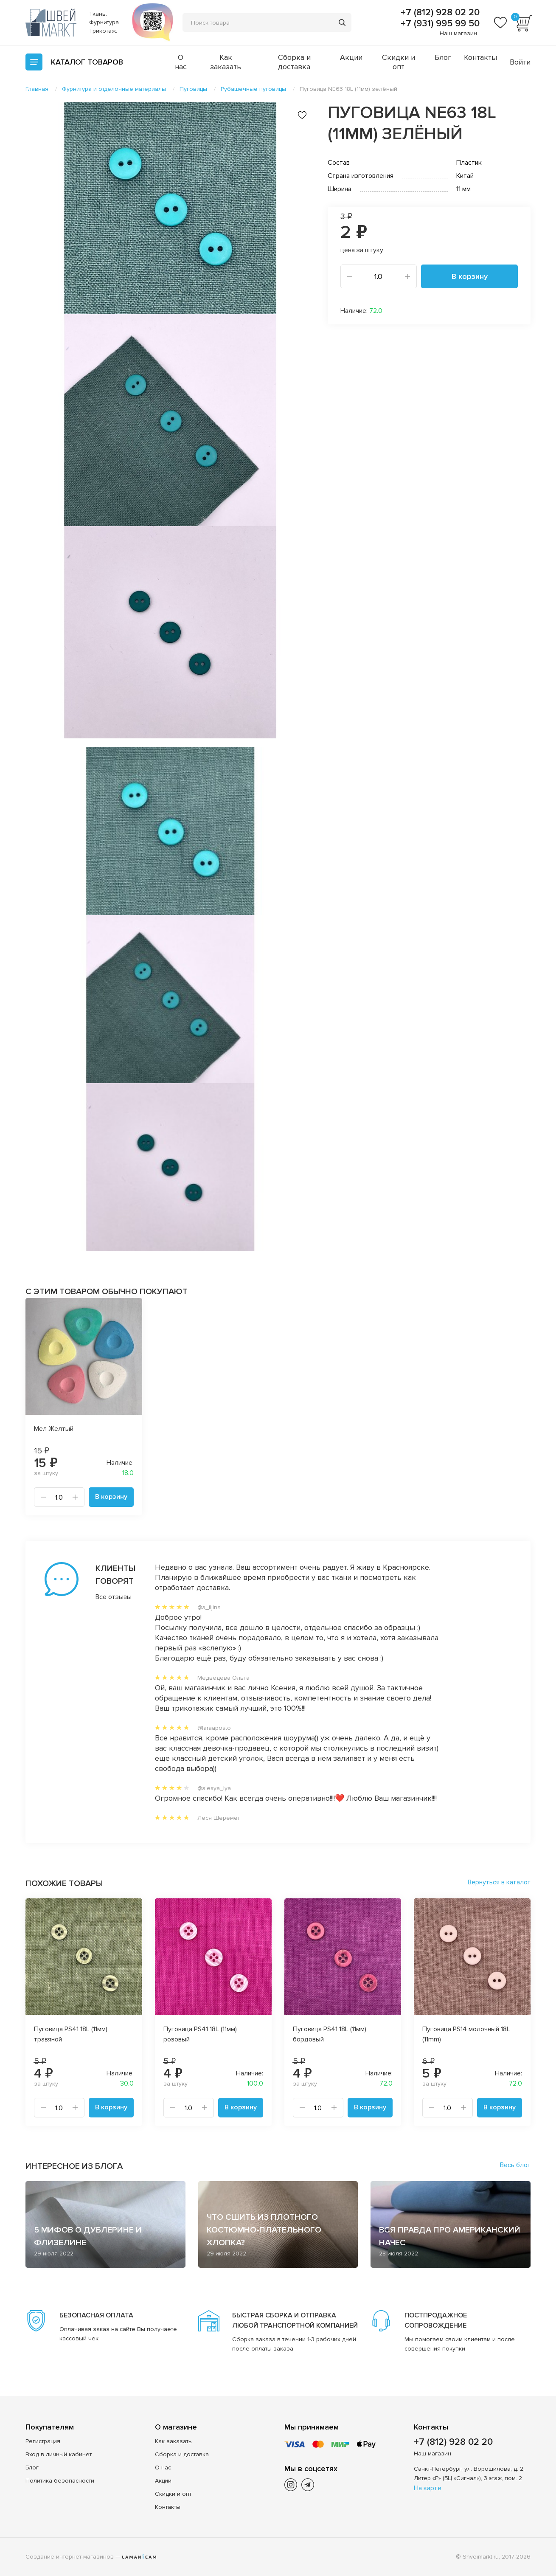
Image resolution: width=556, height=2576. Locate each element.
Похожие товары (64, 1883)
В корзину (470, 276)
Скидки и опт (398, 62)
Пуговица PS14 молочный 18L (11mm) (466, 2034)
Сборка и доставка (294, 62)
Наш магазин (458, 33)
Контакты (480, 57)
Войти (520, 62)
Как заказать (225, 62)
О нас (181, 62)
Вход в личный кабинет (58, 2454)
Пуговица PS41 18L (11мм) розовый (200, 2034)
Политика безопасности (59, 2480)
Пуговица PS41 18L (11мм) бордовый (329, 2034)
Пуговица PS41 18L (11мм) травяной (70, 2034)
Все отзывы (113, 1597)
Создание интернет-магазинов (69, 2556)
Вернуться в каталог (499, 1882)
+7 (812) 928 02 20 (439, 12)
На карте (427, 2488)
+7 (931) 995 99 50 (439, 23)
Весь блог (515, 2165)
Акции (351, 57)
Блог (443, 57)
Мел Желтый (53, 1429)
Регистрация (42, 2441)
